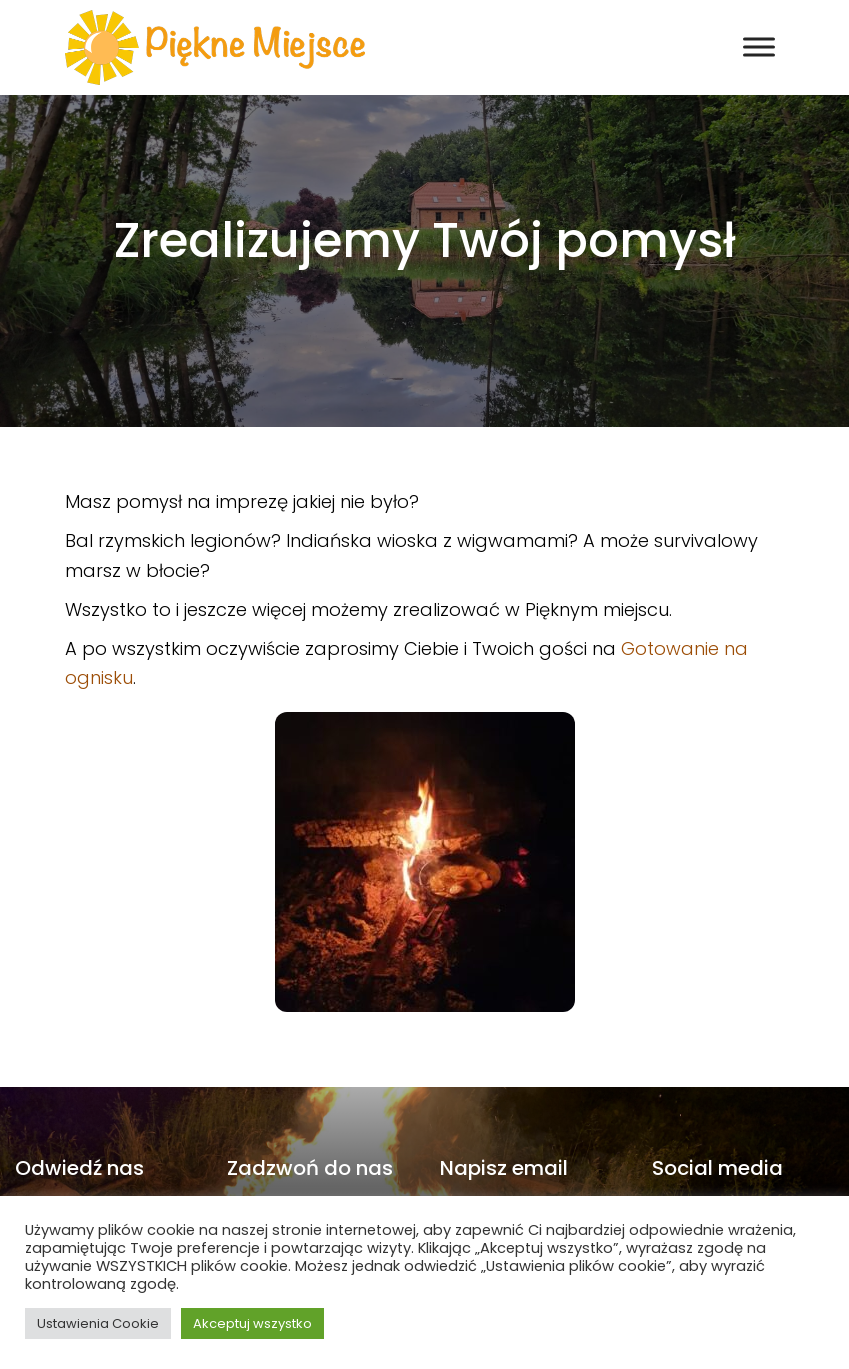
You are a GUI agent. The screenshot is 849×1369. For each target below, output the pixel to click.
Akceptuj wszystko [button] (252, 1323)
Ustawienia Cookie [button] (98, 1323)
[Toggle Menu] (759, 47)
